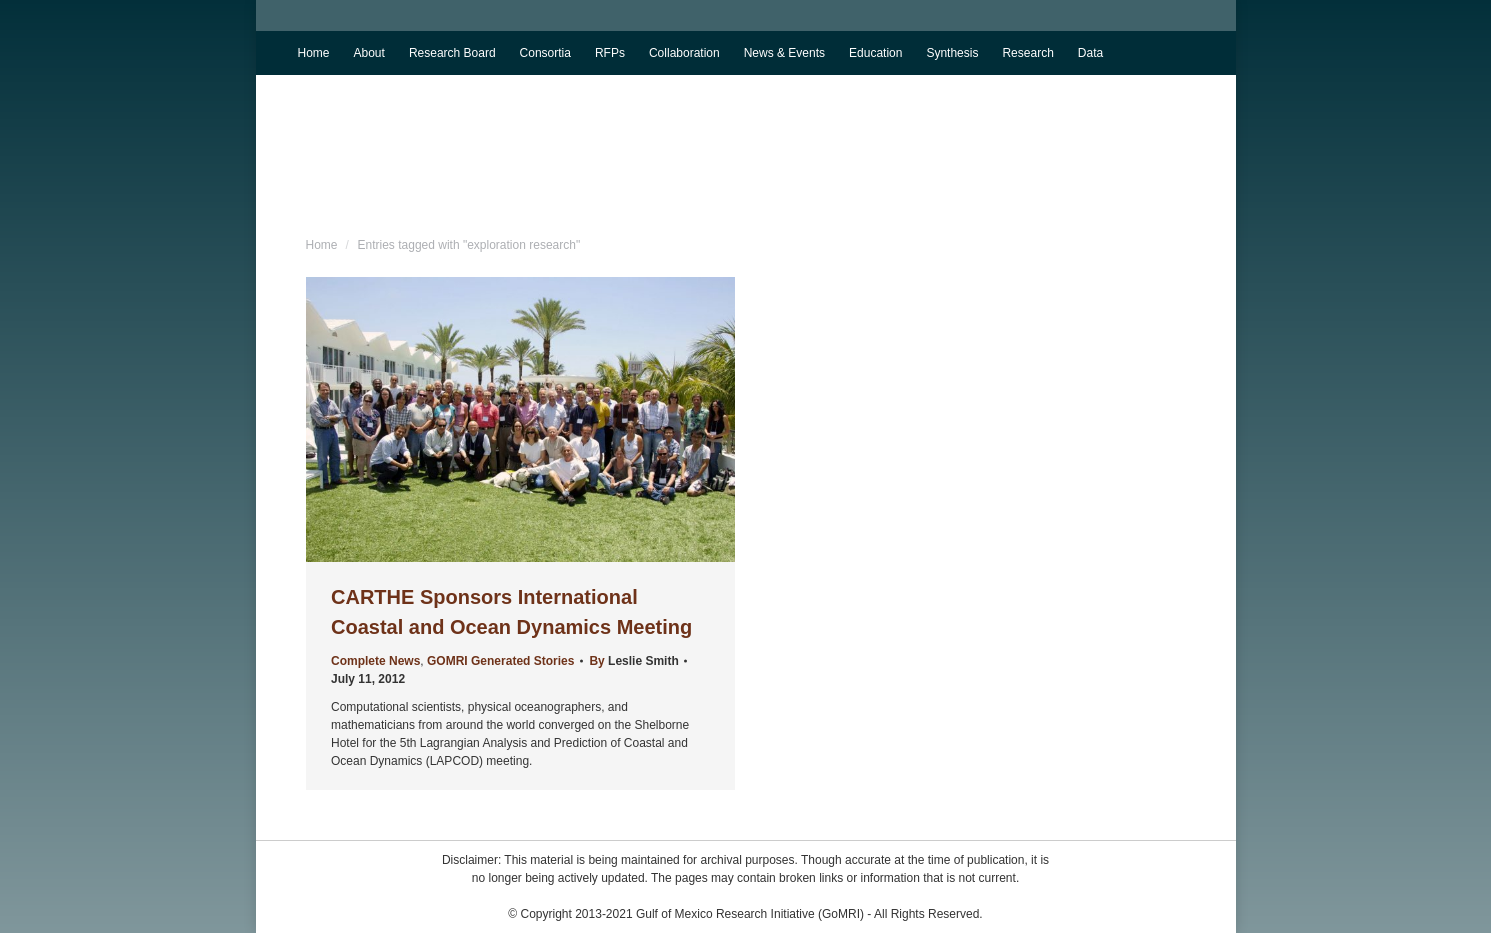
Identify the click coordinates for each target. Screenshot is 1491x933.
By (633, 661)
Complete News (375, 661)
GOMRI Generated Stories (500, 661)
